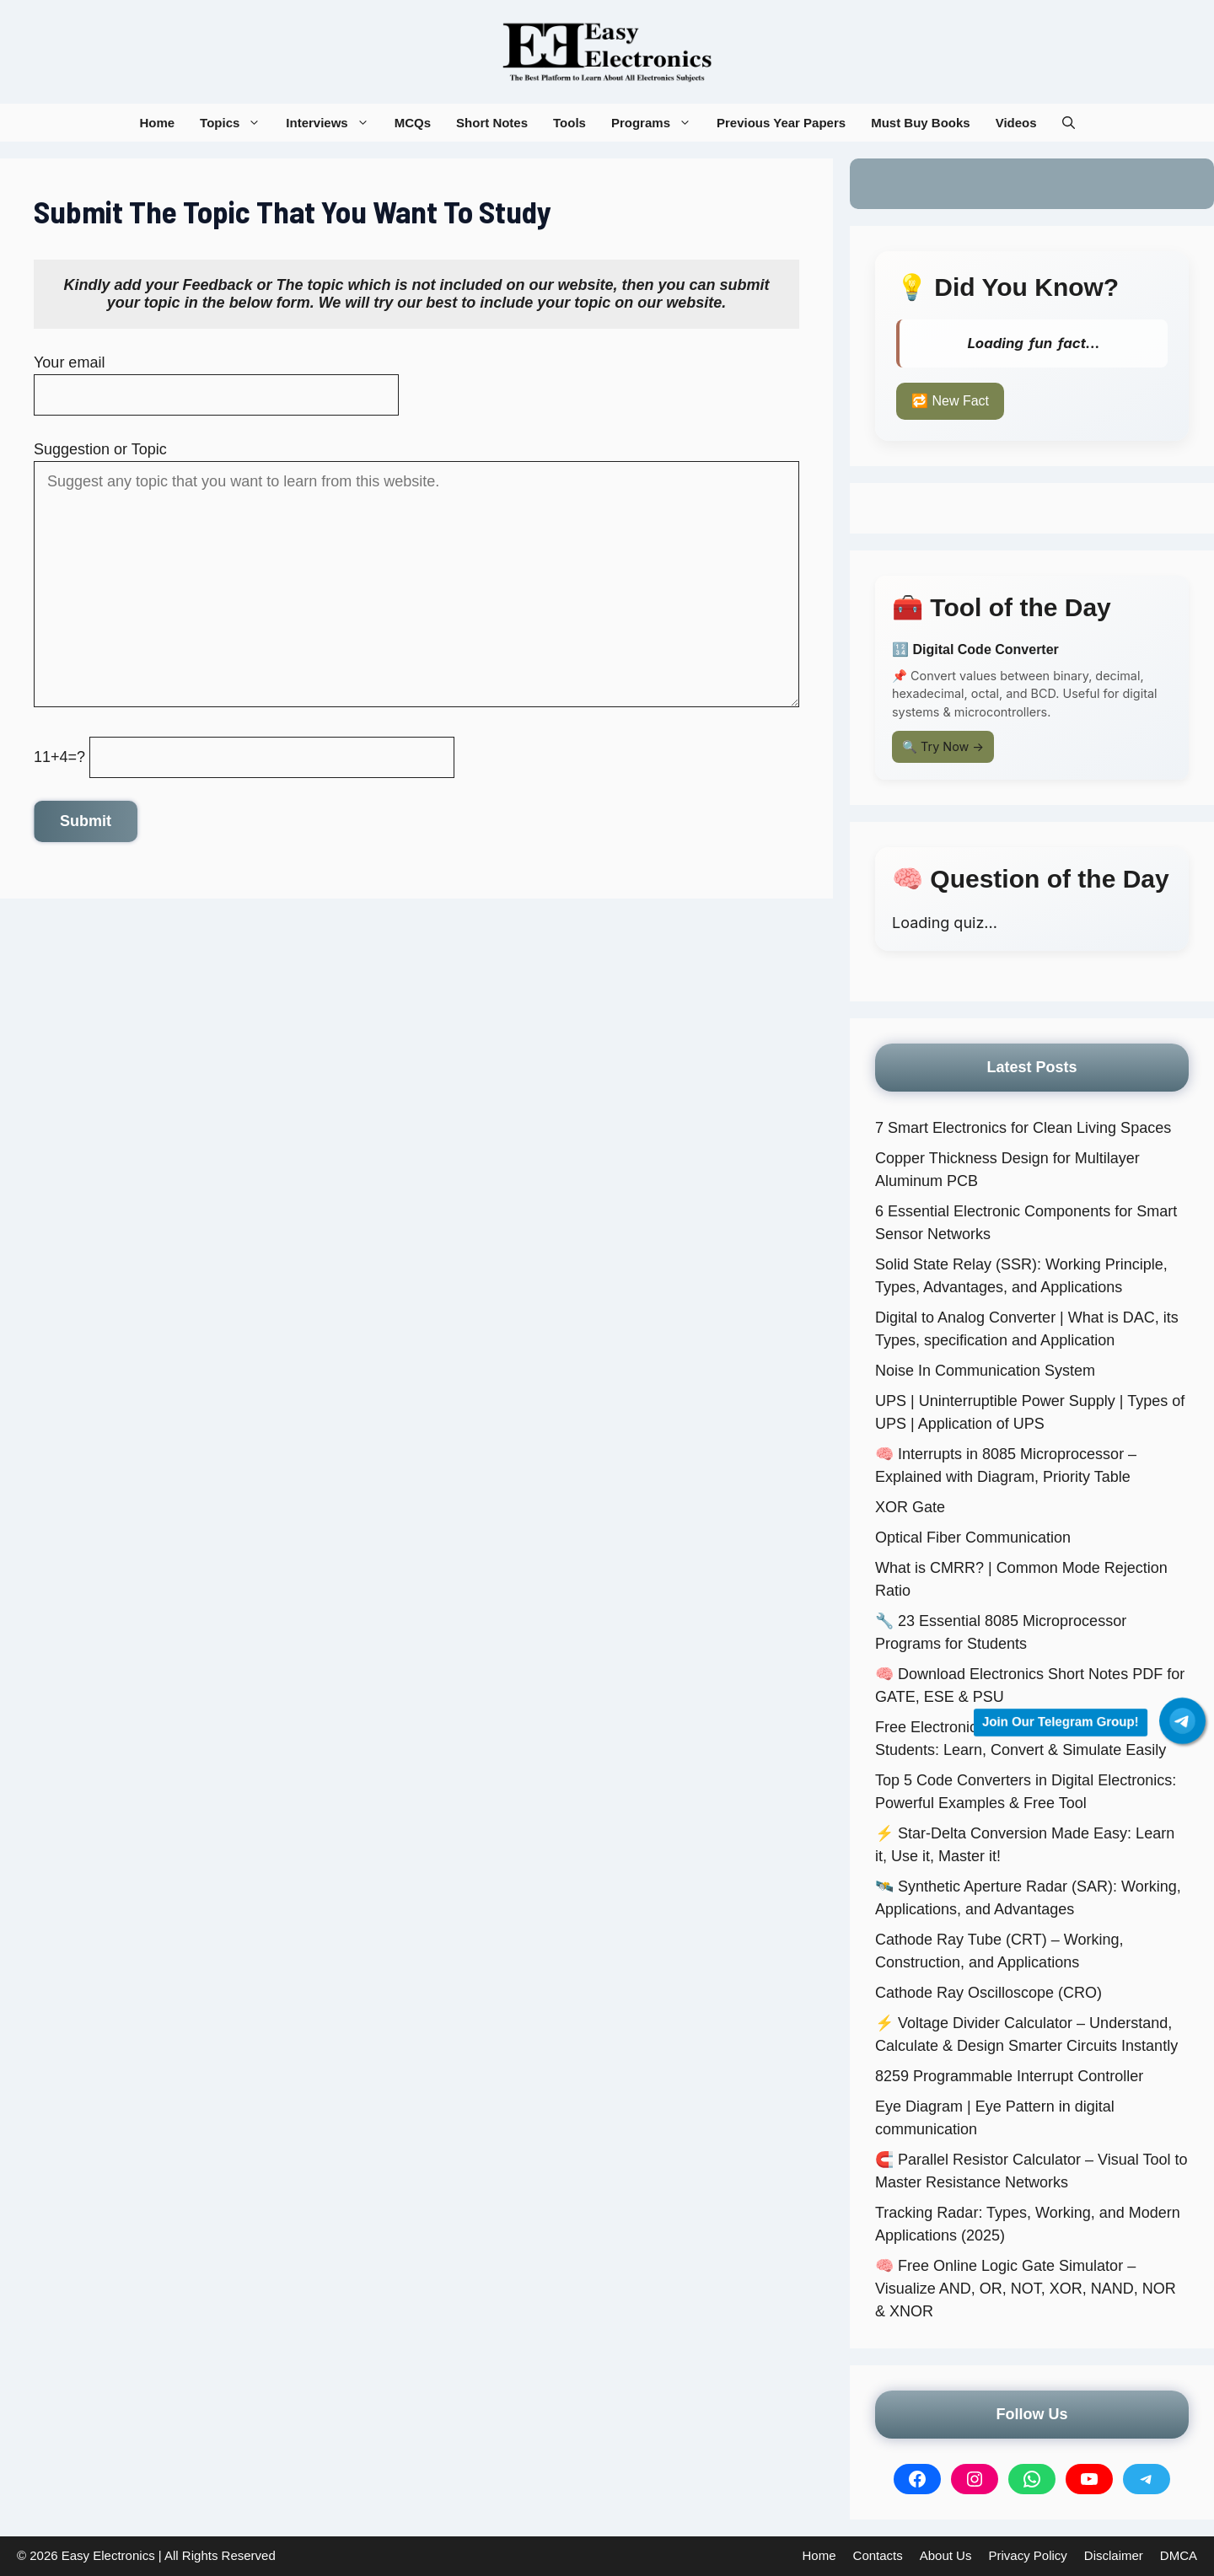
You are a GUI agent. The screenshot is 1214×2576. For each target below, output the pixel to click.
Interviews (333, 123)
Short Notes (492, 122)
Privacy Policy (1027, 2555)
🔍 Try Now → (943, 746)
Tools (569, 122)
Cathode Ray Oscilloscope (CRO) (988, 1992)
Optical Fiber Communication (973, 1537)
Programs (657, 123)
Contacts (878, 2555)
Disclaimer (1113, 2555)
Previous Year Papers (781, 122)
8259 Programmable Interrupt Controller (1009, 2076)
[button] (1069, 123)
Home (157, 122)
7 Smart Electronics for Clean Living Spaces (1023, 1127)
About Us (946, 2555)
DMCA (1178, 2555)
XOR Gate (910, 1507)
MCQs (413, 122)
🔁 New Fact (950, 401)
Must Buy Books (920, 122)
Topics (236, 123)
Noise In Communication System (985, 1370)
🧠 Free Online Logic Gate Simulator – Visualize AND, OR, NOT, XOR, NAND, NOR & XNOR (1025, 2288)
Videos (1016, 122)
